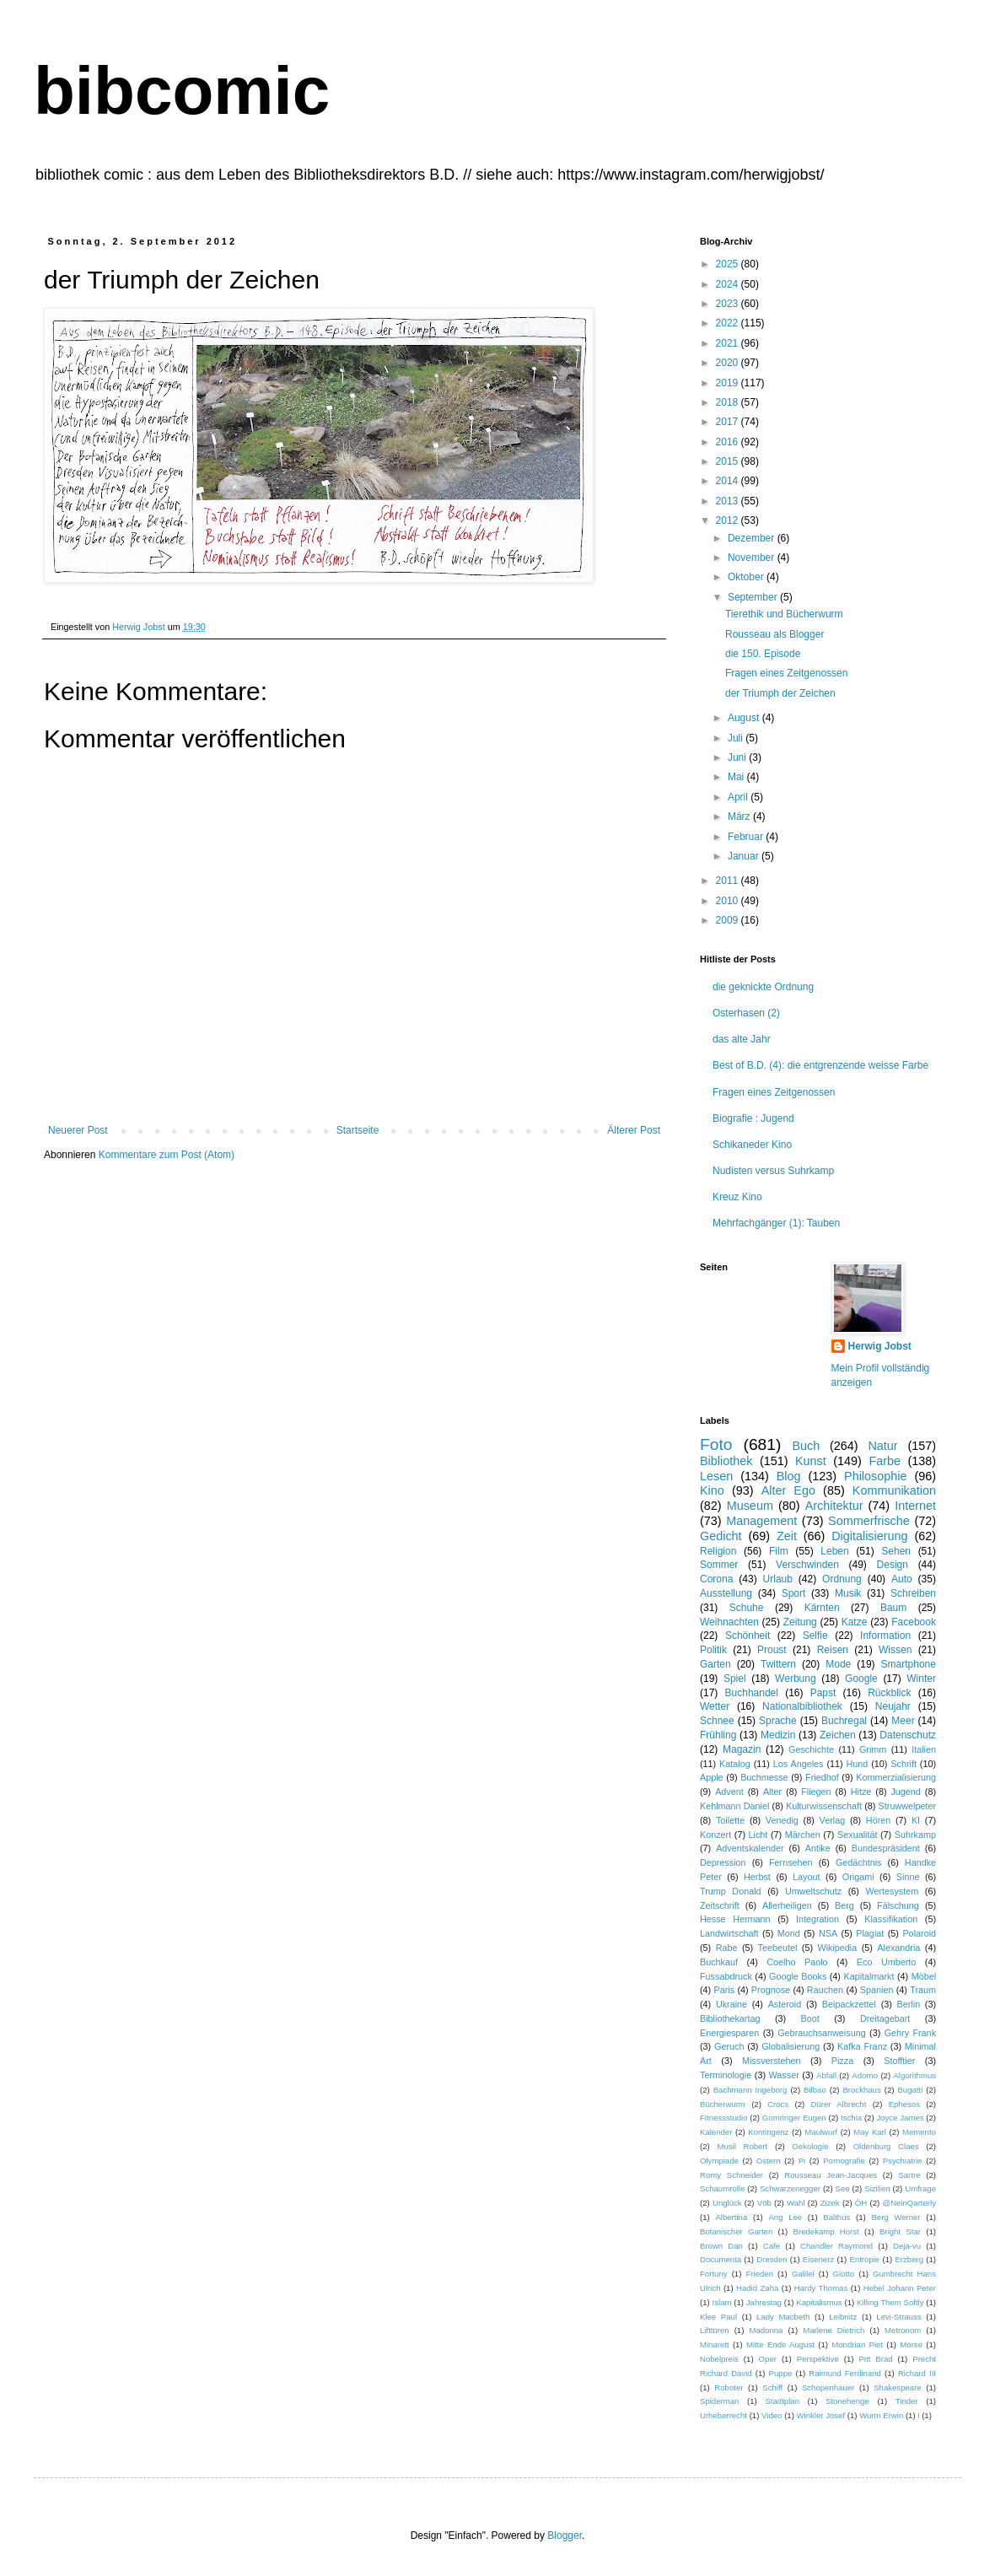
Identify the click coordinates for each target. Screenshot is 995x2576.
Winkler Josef (821, 2415)
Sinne (908, 1877)
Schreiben (913, 1593)
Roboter (728, 2387)
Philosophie (875, 1476)
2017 (728, 422)
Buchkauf (719, 1962)
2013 (728, 501)
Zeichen (838, 1735)
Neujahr (893, 1706)
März (740, 816)
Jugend (905, 1791)
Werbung (795, 1678)
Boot (810, 2018)
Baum (893, 1608)
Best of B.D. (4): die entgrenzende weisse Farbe (820, 1065)
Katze (855, 1622)
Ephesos (904, 2104)
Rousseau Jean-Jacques (830, 2175)
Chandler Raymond (836, 2245)
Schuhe (746, 1608)
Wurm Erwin (881, 2415)
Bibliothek (726, 1461)
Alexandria (898, 1948)
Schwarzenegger (790, 2188)
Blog (789, 1476)
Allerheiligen (787, 1905)
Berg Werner (895, 2217)
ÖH (861, 2202)
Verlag (833, 1820)
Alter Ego (788, 1490)
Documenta (720, 2259)
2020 (728, 363)
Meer (902, 1721)
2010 (728, 901)
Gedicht (721, 1536)
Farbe (885, 1461)
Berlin (909, 2004)
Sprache (778, 1721)
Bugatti (909, 2089)
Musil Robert (742, 2146)
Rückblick (889, 1693)
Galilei (803, 2273)
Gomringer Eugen (794, 2117)
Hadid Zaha (757, 2288)
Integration (817, 1919)
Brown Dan (721, 2245)
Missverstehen (771, 2061)
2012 (728, 520)
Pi (802, 2160)
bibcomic (182, 90)
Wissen (895, 1650)
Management (761, 1521)
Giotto (844, 2273)
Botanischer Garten (736, 2231)
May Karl (869, 2132)
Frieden (759, 2273)
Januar (744, 856)
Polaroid (919, 1933)
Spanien (877, 1990)
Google (861, 1678)
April (739, 797)
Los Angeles (798, 1764)
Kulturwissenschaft (824, 1806)
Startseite (357, 1130)
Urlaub (778, 1579)
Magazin (742, 1749)
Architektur (834, 1505)
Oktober (747, 577)
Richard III (917, 2373)
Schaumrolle (722, 2188)
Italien (924, 1749)
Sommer (719, 1565)
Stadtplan (782, 2401)
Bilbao (815, 2089)
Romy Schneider (731, 2175)
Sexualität (857, 1835)
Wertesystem (891, 1891)
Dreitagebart (885, 2018)
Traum (923, 1990)
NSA (828, 1933)
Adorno (865, 2075)
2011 (728, 881)
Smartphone (908, 1664)
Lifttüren (714, 2330)
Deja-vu (907, 2245)
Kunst (810, 1461)
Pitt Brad (875, 2358)
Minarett (714, 2344)
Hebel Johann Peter (899, 2288)
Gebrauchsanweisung (821, 2033)
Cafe (771, 2245)
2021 (728, 343)
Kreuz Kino (737, 1197)
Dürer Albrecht (838, 2104)
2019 (728, 383)
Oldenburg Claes (886, 2146)
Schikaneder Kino (752, 1145)
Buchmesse (764, 1777)
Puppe (781, 2373)
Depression (723, 1862)
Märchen (802, 1835)
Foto (716, 1444)
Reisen (832, 1650)
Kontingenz (768, 2132)
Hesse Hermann (735, 1919)
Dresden (771, 2259)
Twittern (778, 1664)
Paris (723, 1990)
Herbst (757, 1877)
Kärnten (822, 1608)
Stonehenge (847, 2401)
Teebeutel (778, 1948)
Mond (788, 1933)
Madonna (766, 2330)
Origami (858, 1877)
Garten (715, 1664)
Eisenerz (818, 2259)
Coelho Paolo (796, 1962)
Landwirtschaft (729, 1933)
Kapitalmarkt (868, 1976)
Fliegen (816, 1791)
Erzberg (909, 2259)
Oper (768, 2358)
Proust (772, 1650)
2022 (728, 323)
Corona (716, 1579)
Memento (919, 2132)
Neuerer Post (78, 1130)
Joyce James (899, 2117)
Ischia (851, 2117)
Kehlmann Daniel (734, 1806)
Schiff (772, 2387)
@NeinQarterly (909, 2202)
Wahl (796, 2202)
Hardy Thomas (820, 2288)
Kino (712, 1490)
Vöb (764, 2202)
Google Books (797, 1976)
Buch (806, 1445)
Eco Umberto (887, 1962)
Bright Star (900, 2231)
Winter (921, 1678)
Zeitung (800, 1622)
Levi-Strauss (898, 2316)
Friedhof (822, 1777)
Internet (915, 1505)
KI (916, 1820)
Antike (818, 1848)
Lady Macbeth (782, 2316)
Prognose (770, 1990)
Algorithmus (914, 2075)
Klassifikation (890, 1919)
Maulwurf (820, 2132)
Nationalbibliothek (802, 1706)
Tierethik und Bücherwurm (784, 614)
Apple (711, 1777)
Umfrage (920, 2188)
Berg (844, 1905)
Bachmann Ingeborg (750, 2089)
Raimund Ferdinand (845, 2373)
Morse (911, 2344)
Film (778, 1551)
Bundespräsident (886, 1848)
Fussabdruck (726, 1976)
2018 (728, 402)
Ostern (768, 2160)
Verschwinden (807, 1565)
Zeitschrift (720, 1905)
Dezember (752, 538)
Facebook (913, 1622)
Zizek (830, 2202)
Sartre (909, 2175)
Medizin (778, 1735)
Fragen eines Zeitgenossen (786, 673)
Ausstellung (726, 1593)
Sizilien (877, 2188)
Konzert (715, 1835)
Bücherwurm (722, 2104)
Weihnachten (729, 1622)
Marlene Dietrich (833, 2330)
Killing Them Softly (890, 2302)
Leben (834, 1551)
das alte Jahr (742, 1039)
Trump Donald (730, 1891)
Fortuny (714, 2273)
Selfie (815, 1635)
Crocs (777, 2104)
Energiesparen (729, 2033)
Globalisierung (790, 2046)
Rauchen (825, 1990)
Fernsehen (791, 1862)
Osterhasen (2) (746, 1013)
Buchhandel (751, 1693)
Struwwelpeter (907, 1806)
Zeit (787, 1536)
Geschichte (811, 1749)
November (752, 557)
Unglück (727, 2202)
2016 (728, 442)
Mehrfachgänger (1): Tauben (776, 1223)
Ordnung (842, 1579)
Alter (772, 1791)
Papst (823, 1693)
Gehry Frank (910, 2033)
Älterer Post (633, 1130)
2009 (728, 920)
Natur (882, 1445)
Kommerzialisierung (896, 1777)
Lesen (716, 1476)
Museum (750, 1505)
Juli (736, 738)
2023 (728, 304)
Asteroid (785, 2004)
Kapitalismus (819, 2302)
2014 (728, 481)
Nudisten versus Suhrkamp (773, 1171)
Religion (718, 1551)
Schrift (903, 1764)
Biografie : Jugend (753, 1118)
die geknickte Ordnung (763, 987)
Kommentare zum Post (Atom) (166, 1155)
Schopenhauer (828, 2387)
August (745, 718)
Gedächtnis (859, 1862)
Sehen (896, 1551)
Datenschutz (907, 1735)
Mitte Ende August (780, 2344)
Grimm (872, 1749)
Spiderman (719, 2401)
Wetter (714, 1706)
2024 (728, 284)
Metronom (903, 2330)
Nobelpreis (719, 2358)
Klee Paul (718, 2316)
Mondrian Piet (857, 2344)
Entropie (864, 2259)
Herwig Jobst (880, 1346)
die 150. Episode (762, 654)
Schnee (717, 1721)
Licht (758, 1835)
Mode (838, 1664)
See (843, 2188)
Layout (806, 1877)
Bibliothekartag (730, 2018)
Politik (713, 1650)
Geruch (729, 2046)
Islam (722, 2302)
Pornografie (844, 2160)
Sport (794, 1593)
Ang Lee (785, 2217)
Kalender (716, 2132)
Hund (858, 1764)
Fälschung (898, 1905)
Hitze (861, 1791)
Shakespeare (898, 2387)
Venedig (782, 1820)
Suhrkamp (915, 1835)
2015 (728, 461)
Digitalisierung (869, 1536)
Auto (901, 1579)
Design (892, 1565)
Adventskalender (749, 1848)
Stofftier (899, 2061)
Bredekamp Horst (826, 2231)
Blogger (564, 2535)
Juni (738, 757)
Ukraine (731, 2004)
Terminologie (725, 2075)
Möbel (924, 1976)
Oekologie (810, 2146)
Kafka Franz (862, 2046)
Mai (737, 777)
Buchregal (844, 1721)
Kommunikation (894, 1490)
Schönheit (747, 1635)
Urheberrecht (723, 2415)
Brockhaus (861, 2089)
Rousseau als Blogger (774, 634)
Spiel (734, 1678)
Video (771, 2415)
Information (885, 1635)
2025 (728, 264)
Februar (747, 837)
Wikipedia (837, 1948)
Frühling (718, 1735)
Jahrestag (764, 2302)
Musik (848, 1593)
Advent (729, 1791)
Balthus (836, 2217)
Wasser (784, 2075)
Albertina (731, 2217)
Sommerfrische (869, 1521)
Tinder (907, 2401)
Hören (878, 1820)
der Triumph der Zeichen (780, 693)
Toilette (730, 1820)
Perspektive (818, 2358)
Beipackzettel (849, 2004)
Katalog (734, 1764)
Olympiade (719, 2160)
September (754, 597)
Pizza (842, 2061)
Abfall (826, 2075)
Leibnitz (843, 2316)
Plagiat (870, 1933)
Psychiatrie (902, 2160)
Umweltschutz (813, 1891)
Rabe (727, 1948)
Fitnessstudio (724, 2117)
